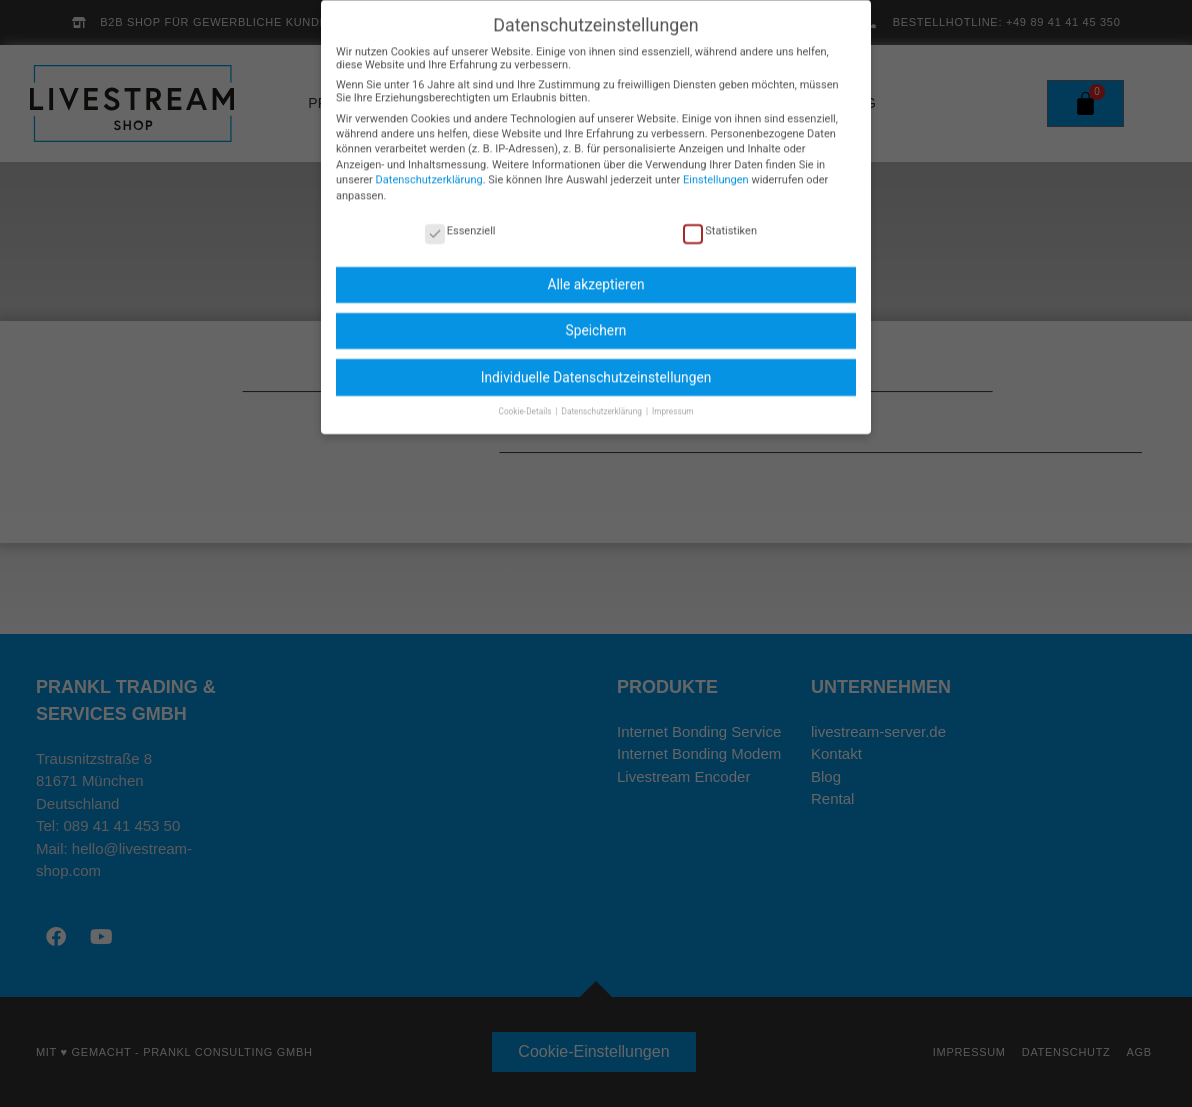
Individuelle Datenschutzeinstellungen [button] (596, 364)
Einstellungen (716, 167)
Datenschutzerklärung (429, 167)
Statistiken (720, 217)
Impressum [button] (673, 398)
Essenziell (460, 217)
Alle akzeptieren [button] (595, 272)
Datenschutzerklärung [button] (603, 398)
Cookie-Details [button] (526, 398)
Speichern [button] (596, 318)
